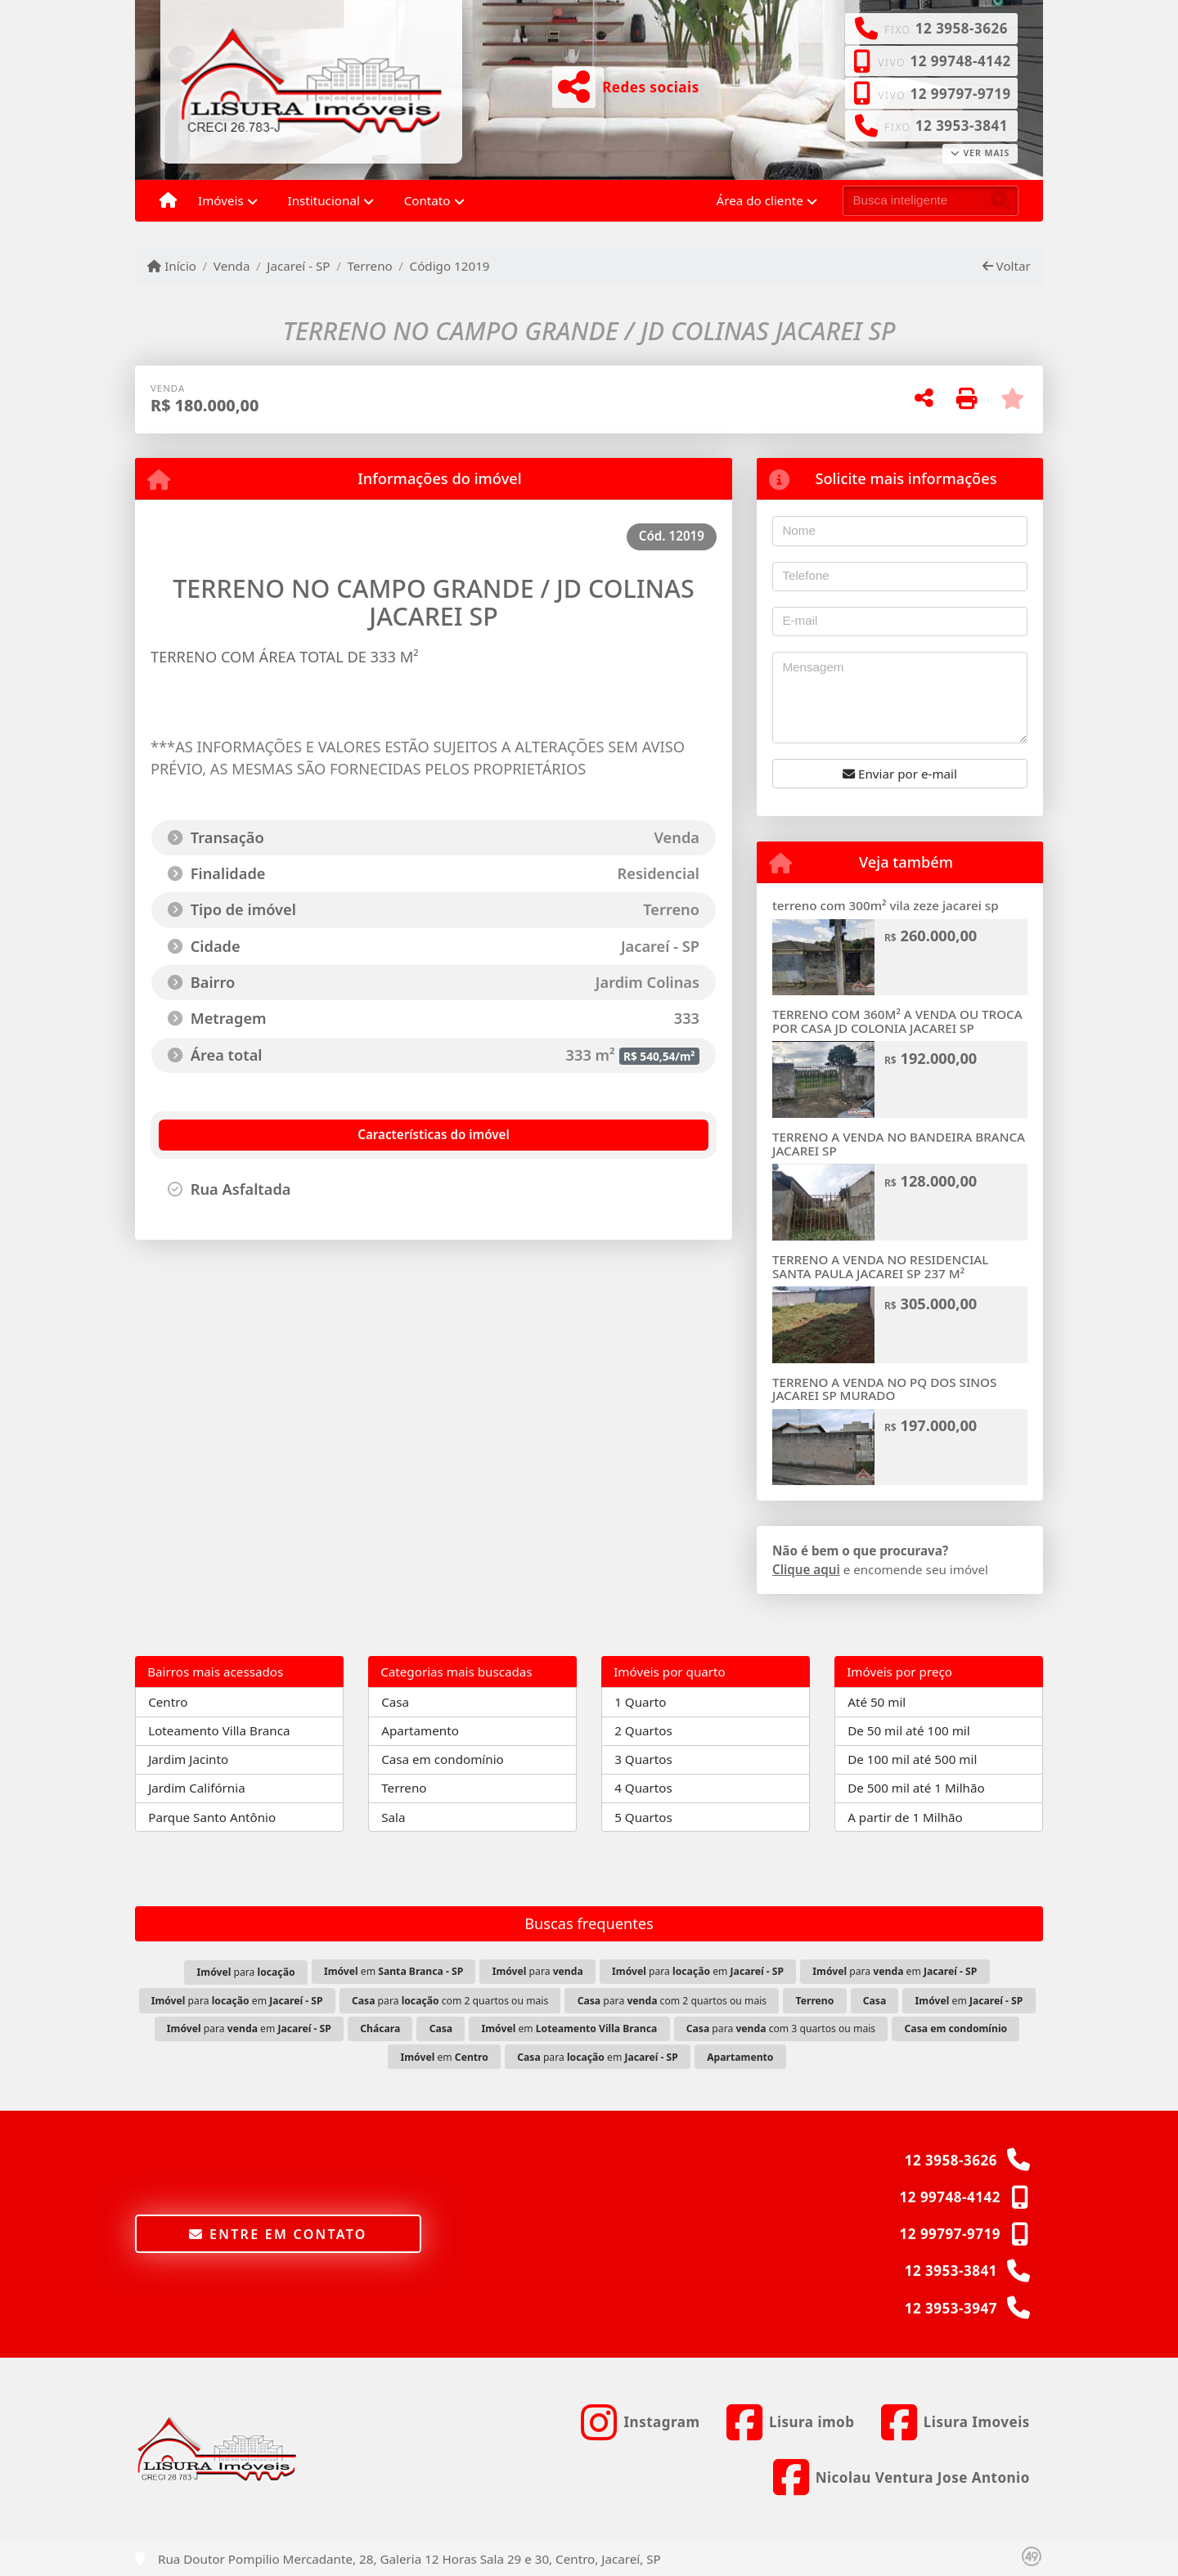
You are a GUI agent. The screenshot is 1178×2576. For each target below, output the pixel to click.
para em (698, 1971)
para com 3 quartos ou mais (781, 2028)
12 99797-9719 (960, 93)
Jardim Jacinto (188, 1759)
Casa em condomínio (442, 1759)
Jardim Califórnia (196, 1787)
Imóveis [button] (221, 200)
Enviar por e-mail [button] (900, 773)
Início (171, 266)
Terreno (369, 266)
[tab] (247, 1135)
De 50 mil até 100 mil (908, 1730)
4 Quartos (643, 1787)
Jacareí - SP (298, 266)
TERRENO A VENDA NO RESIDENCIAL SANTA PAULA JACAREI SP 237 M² (880, 1266)
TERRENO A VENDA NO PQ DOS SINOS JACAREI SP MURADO (884, 1389)
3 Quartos (643, 1759)
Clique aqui (806, 1569)
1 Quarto (640, 1702)
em (393, 1971)
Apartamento (420, 1730)
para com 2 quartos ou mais (450, 2001)
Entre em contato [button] (277, 2234)
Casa (395, 1702)
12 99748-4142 (960, 61)
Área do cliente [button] (760, 200)
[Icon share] (640, 2421)
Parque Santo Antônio (212, 1817)
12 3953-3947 (951, 2308)
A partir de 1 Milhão (905, 1817)
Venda (232, 266)
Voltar (1006, 266)
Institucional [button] (324, 200)
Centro (167, 1702)
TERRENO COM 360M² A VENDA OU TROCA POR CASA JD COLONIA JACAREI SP (897, 1021)
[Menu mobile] (168, 201)
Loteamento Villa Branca (219, 1730)
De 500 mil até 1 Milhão (916, 1787)
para (246, 1972)
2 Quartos (643, 1730)
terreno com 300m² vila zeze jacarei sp (885, 905)
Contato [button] (427, 200)
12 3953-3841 (961, 125)
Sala (393, 1817)
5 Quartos (643, 1817)
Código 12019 (450, 266)
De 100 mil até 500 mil (912, 1759)
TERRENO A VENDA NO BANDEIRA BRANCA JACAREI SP (898, 1144)
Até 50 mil (877, 1702)
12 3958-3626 (961, 28)
